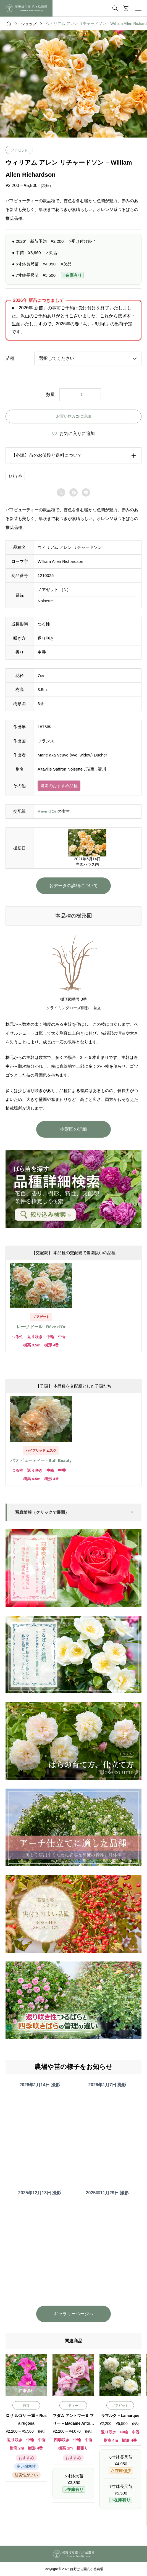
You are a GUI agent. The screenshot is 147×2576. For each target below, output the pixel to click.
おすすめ (15, 476)
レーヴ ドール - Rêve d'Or (41, 1326)
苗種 (10, 358)
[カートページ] (126, 8)
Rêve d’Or (47, 811)
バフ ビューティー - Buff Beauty (41, 1460)
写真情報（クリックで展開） (42, 1512)
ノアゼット (19, 150)
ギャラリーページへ (73, 2313)
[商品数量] (80, 395)
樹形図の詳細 (73, 1129)
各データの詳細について (73, 885)
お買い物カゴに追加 (73, 416)
